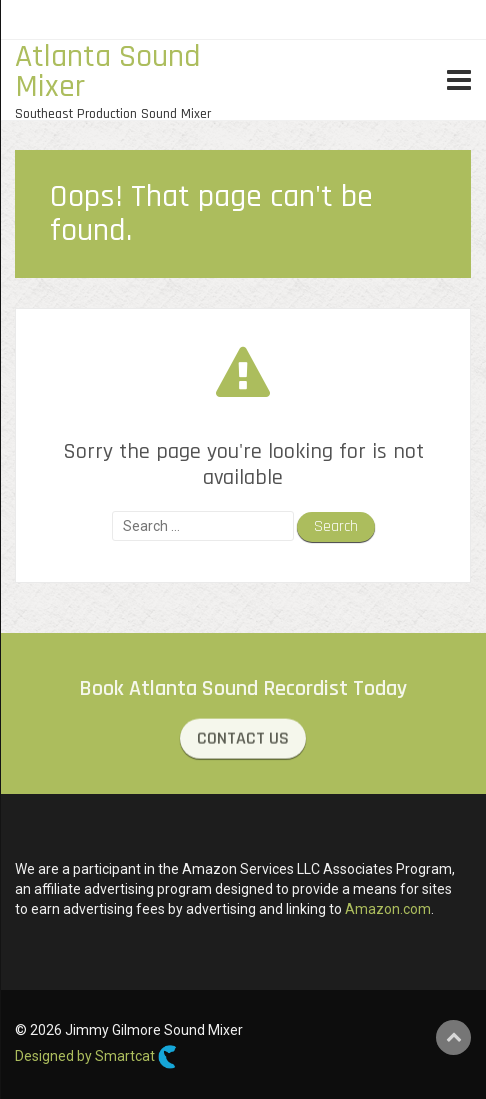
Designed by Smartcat (96, 1057)
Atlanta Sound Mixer (108, 71)
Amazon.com (388, 909)
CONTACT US (243, 739)
